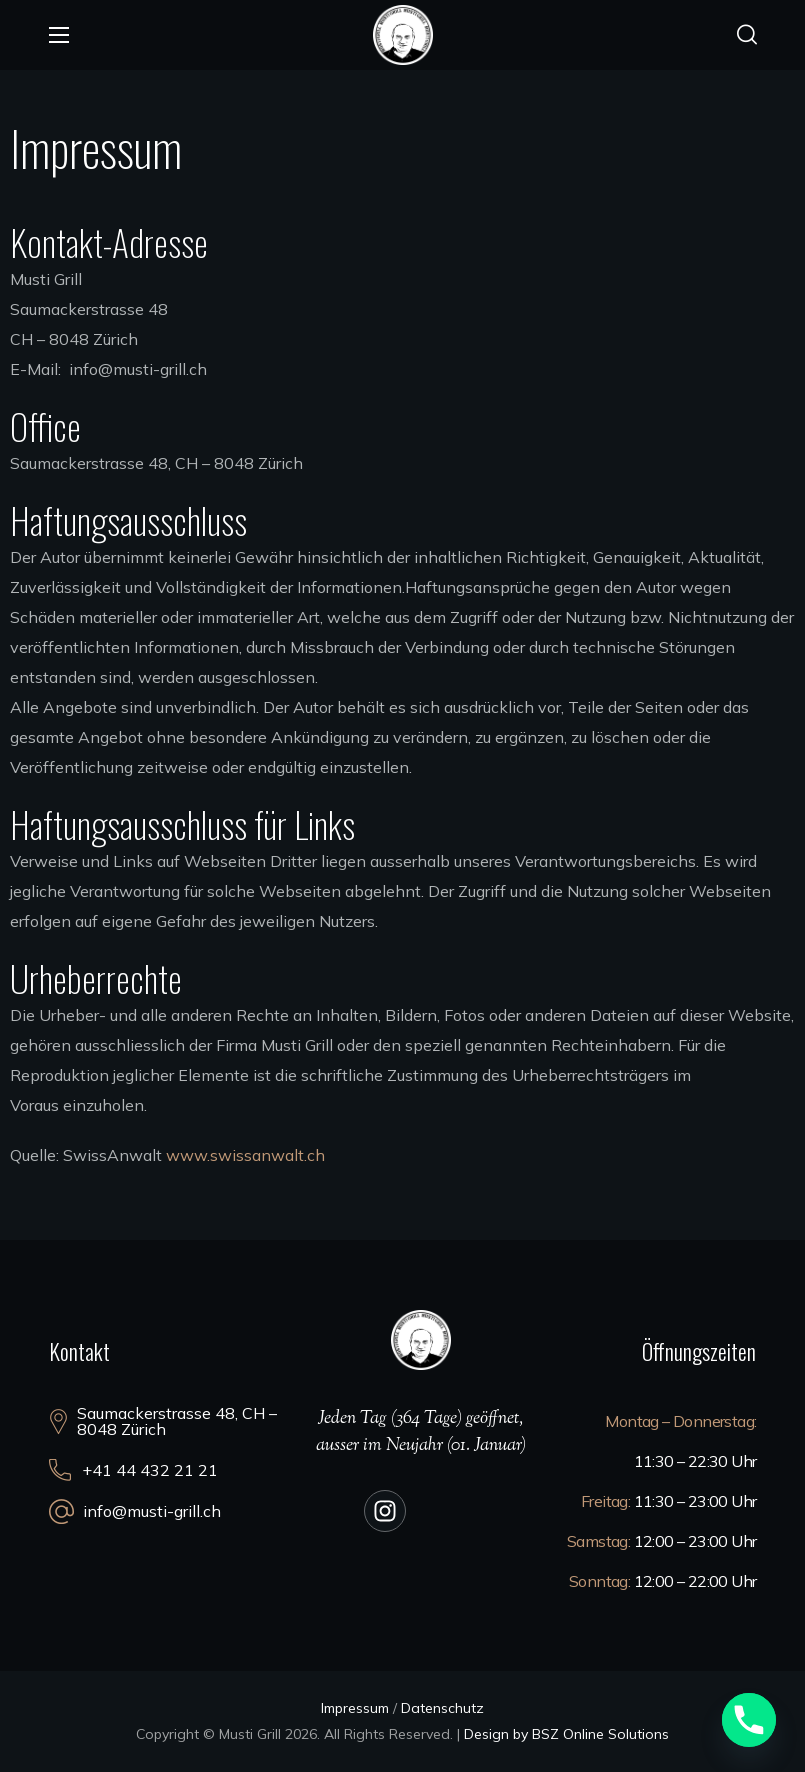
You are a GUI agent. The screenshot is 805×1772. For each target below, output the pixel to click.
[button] (747, 35)
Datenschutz (442, 1708)
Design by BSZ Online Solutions (566, 1734)
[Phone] (749, 1720)
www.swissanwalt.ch (245, 1155)
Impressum (355, 1708)
